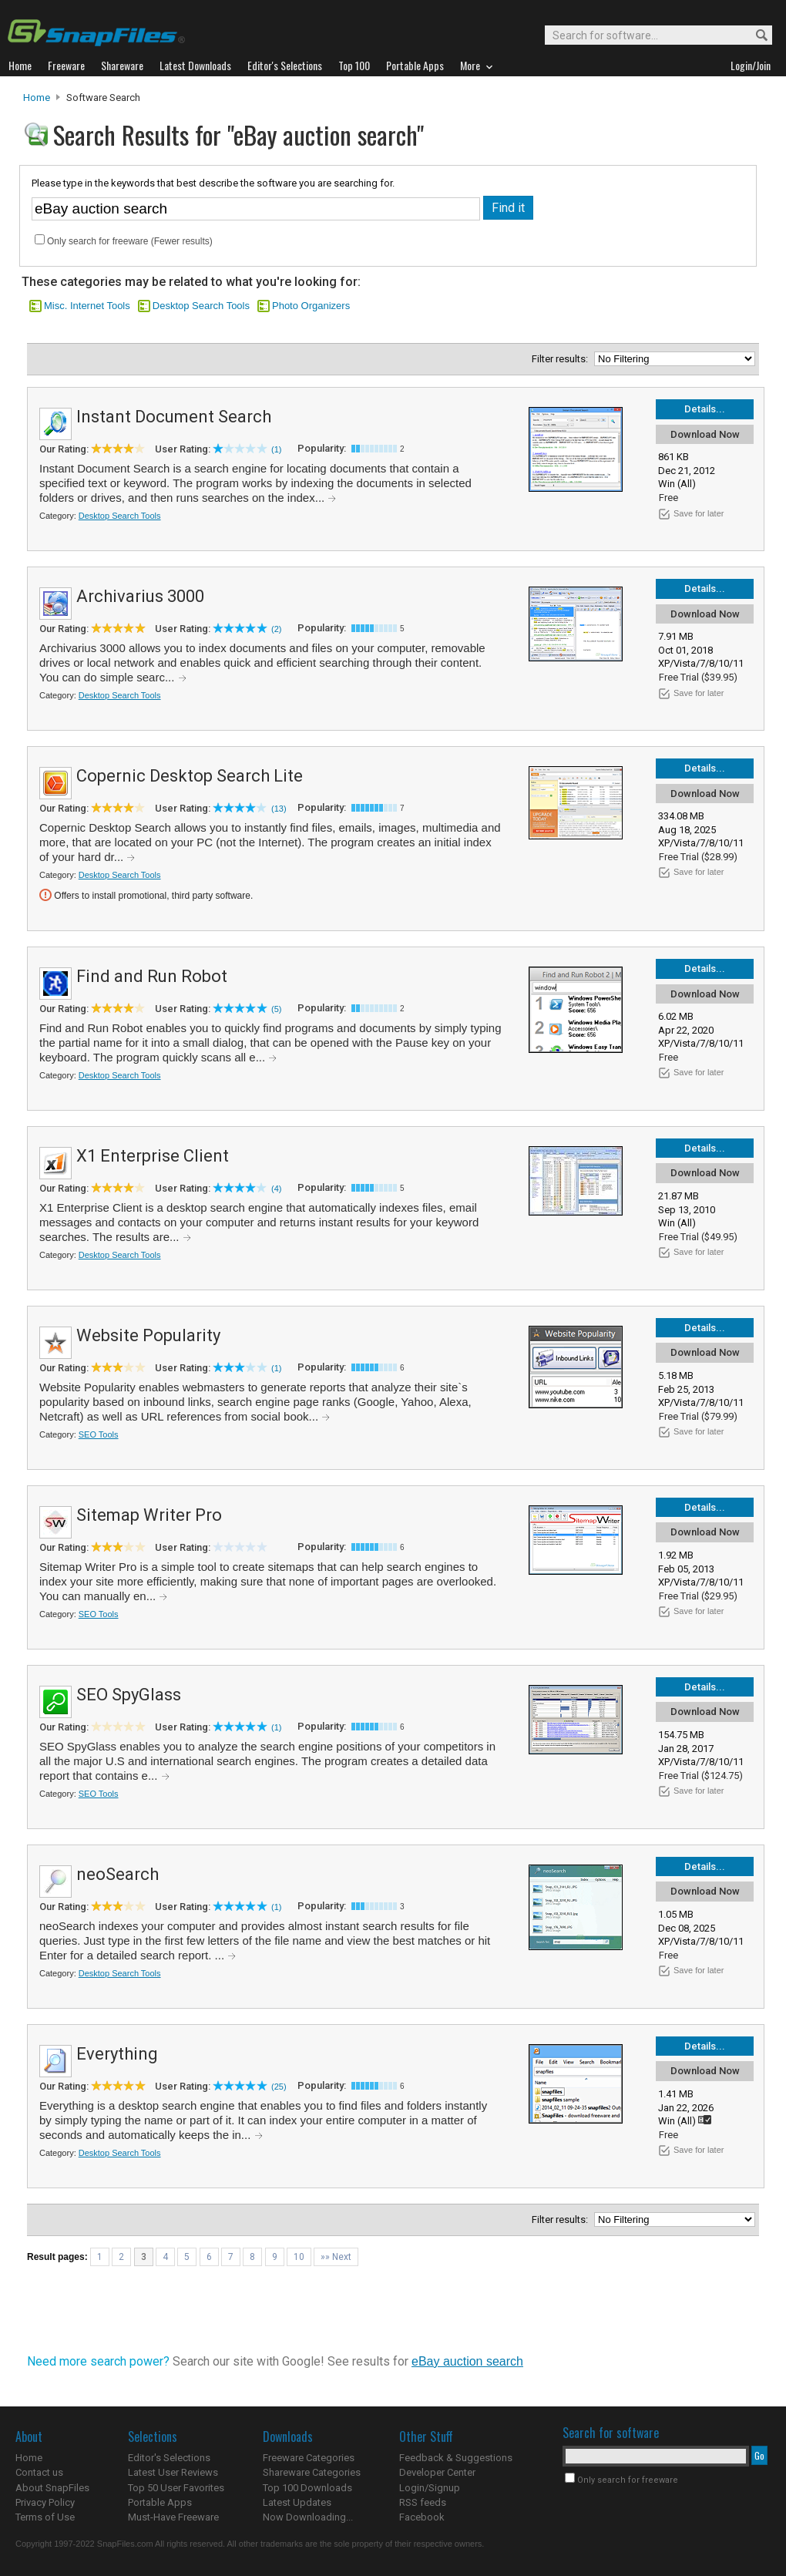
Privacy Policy (45, 2502)
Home (36, 97)
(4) (276, 1188)
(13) (279, 808)
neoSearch (117, 1874)
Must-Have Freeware (173, 2517)
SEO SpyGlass (128, 1694)
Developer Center (437, 2472)
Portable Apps (160, 2502)
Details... (704, 409)
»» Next (336, 2256)
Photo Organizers (311, 305)
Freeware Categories (308, 2457)
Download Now (705, 434)
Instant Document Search (173, 416)
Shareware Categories (312, 2472)
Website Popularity (148, 1335)
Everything (117, 2053)
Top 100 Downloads (307, 2488)
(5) (276, 1009)
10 (299, 2256)
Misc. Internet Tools (87, 305)
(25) (279, 2086)
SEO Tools (99, 1434)
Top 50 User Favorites (176, 2488)
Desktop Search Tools (201, 305)
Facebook (422, 2517)
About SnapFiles (52, 2488)
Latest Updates (297, 2502)
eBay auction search (467, 2361)
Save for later (698, 513)
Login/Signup (429, 2488)
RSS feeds (422, 2502)
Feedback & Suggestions (455, 2457)
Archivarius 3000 (140, 596)
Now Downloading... (308, 2517)
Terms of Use (45, 2517)
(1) (276, 449)
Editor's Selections (169, 2457)
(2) (276, 629)
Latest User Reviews (173, 2472)
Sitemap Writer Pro (149, 1515)
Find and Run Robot (151, 976)
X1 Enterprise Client (152, 1155)
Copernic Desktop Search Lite (189, 775)
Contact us (39, 2472)
